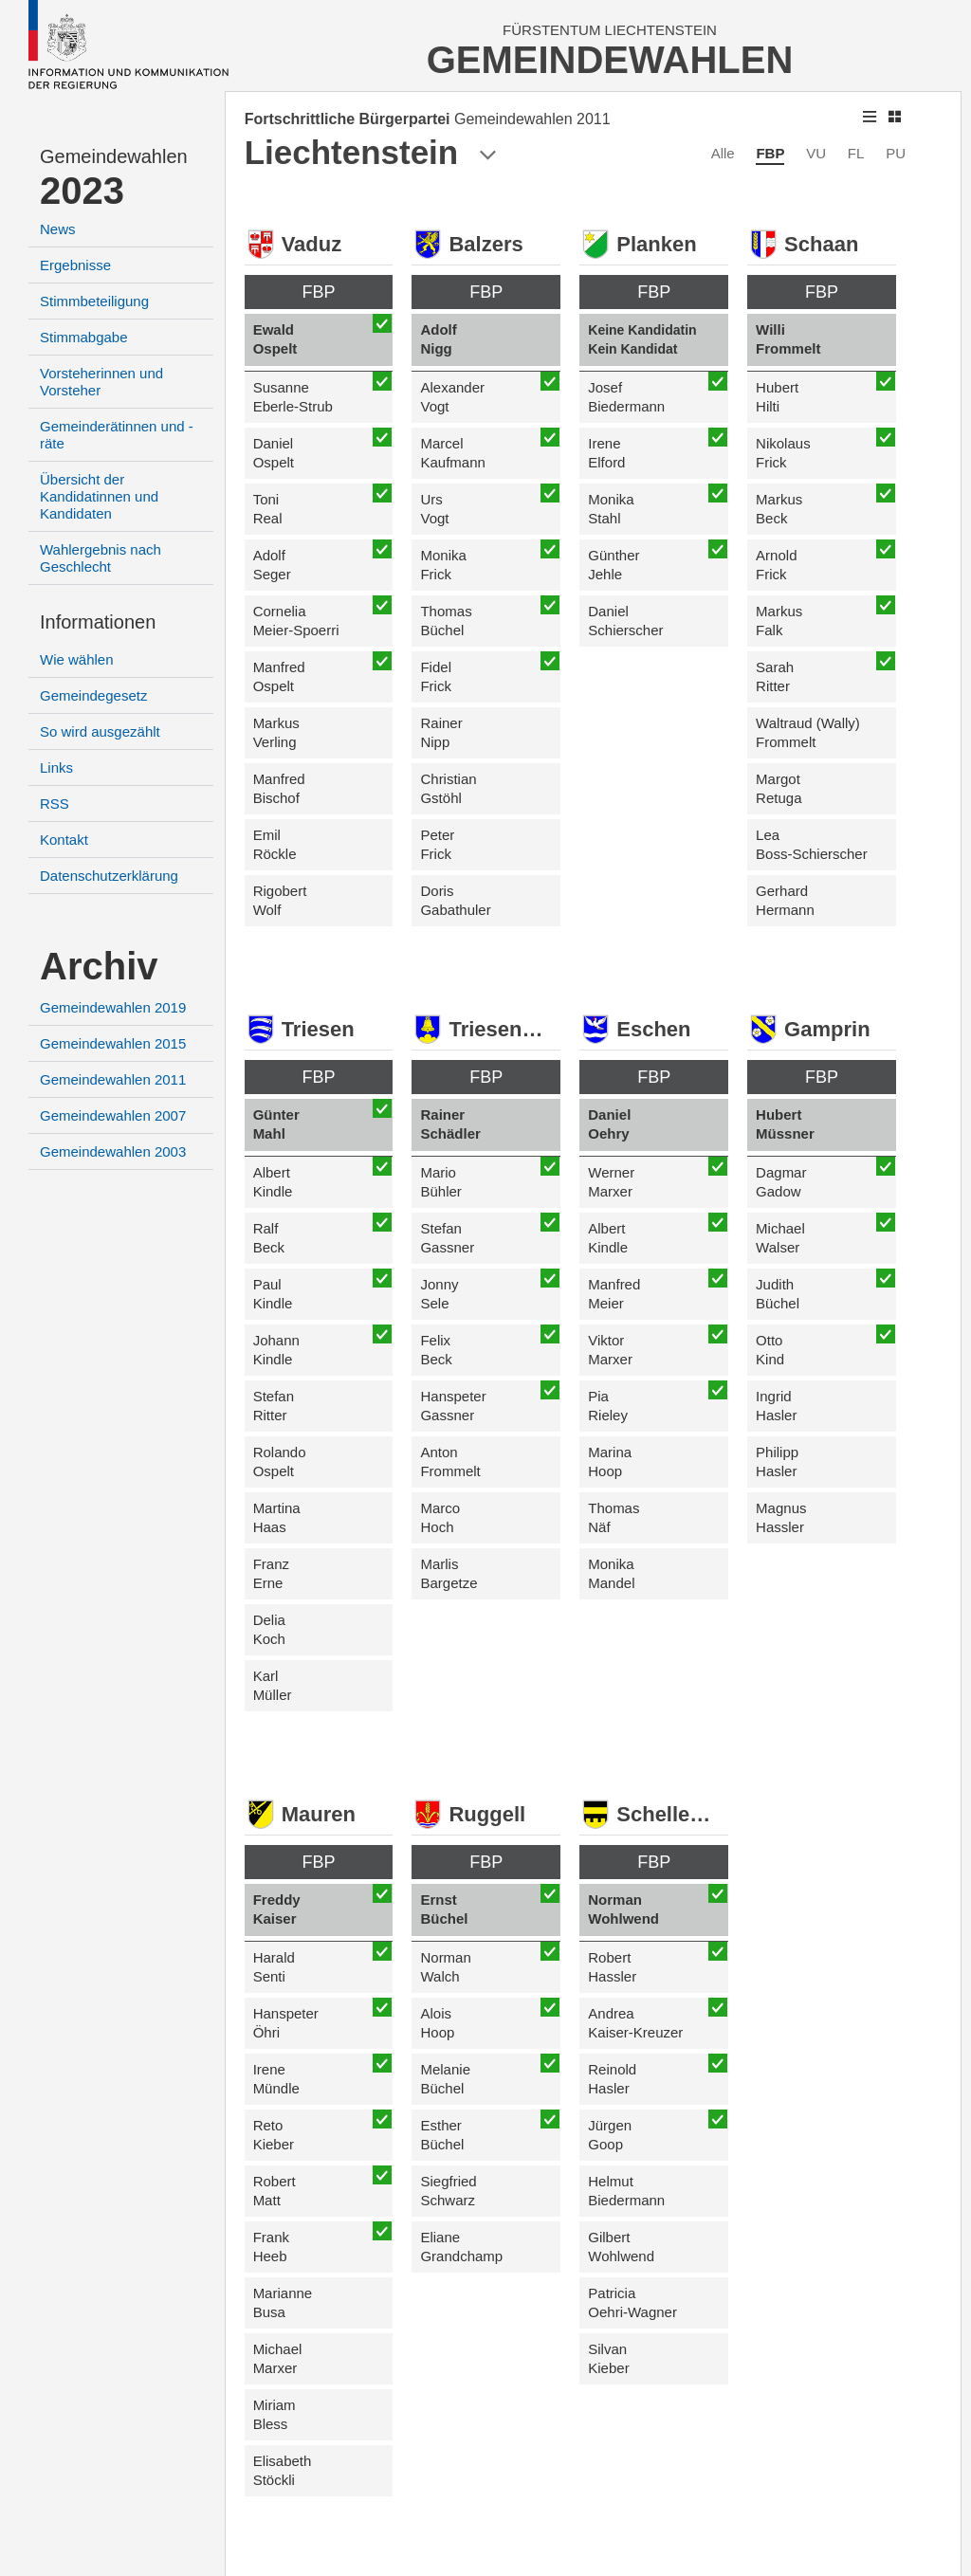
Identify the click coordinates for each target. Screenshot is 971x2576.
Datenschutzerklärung (109, 876)
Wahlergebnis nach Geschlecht (100, 558)
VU (816, 153)
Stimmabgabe (84, 337)
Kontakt (64, 839)
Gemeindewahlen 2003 (113, 1151)
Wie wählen (77, 659)
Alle (723, 153)
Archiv (99, 966)
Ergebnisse (75, 265)
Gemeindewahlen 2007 (113, 1115)
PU (896, 153)
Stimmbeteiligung (94, 301)
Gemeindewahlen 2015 (113, 1043)
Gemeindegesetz (93, 695)
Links (56, 767)
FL (856, 153)
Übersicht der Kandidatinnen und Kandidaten (99, 496)
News (58, 229)
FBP (770, 153)
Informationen (98, 621)
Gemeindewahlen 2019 (113, 1007)
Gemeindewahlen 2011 (113, 1079)
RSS (54, 803)
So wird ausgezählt (100, 731)
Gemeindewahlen (114, 156)
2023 (82, 190)
